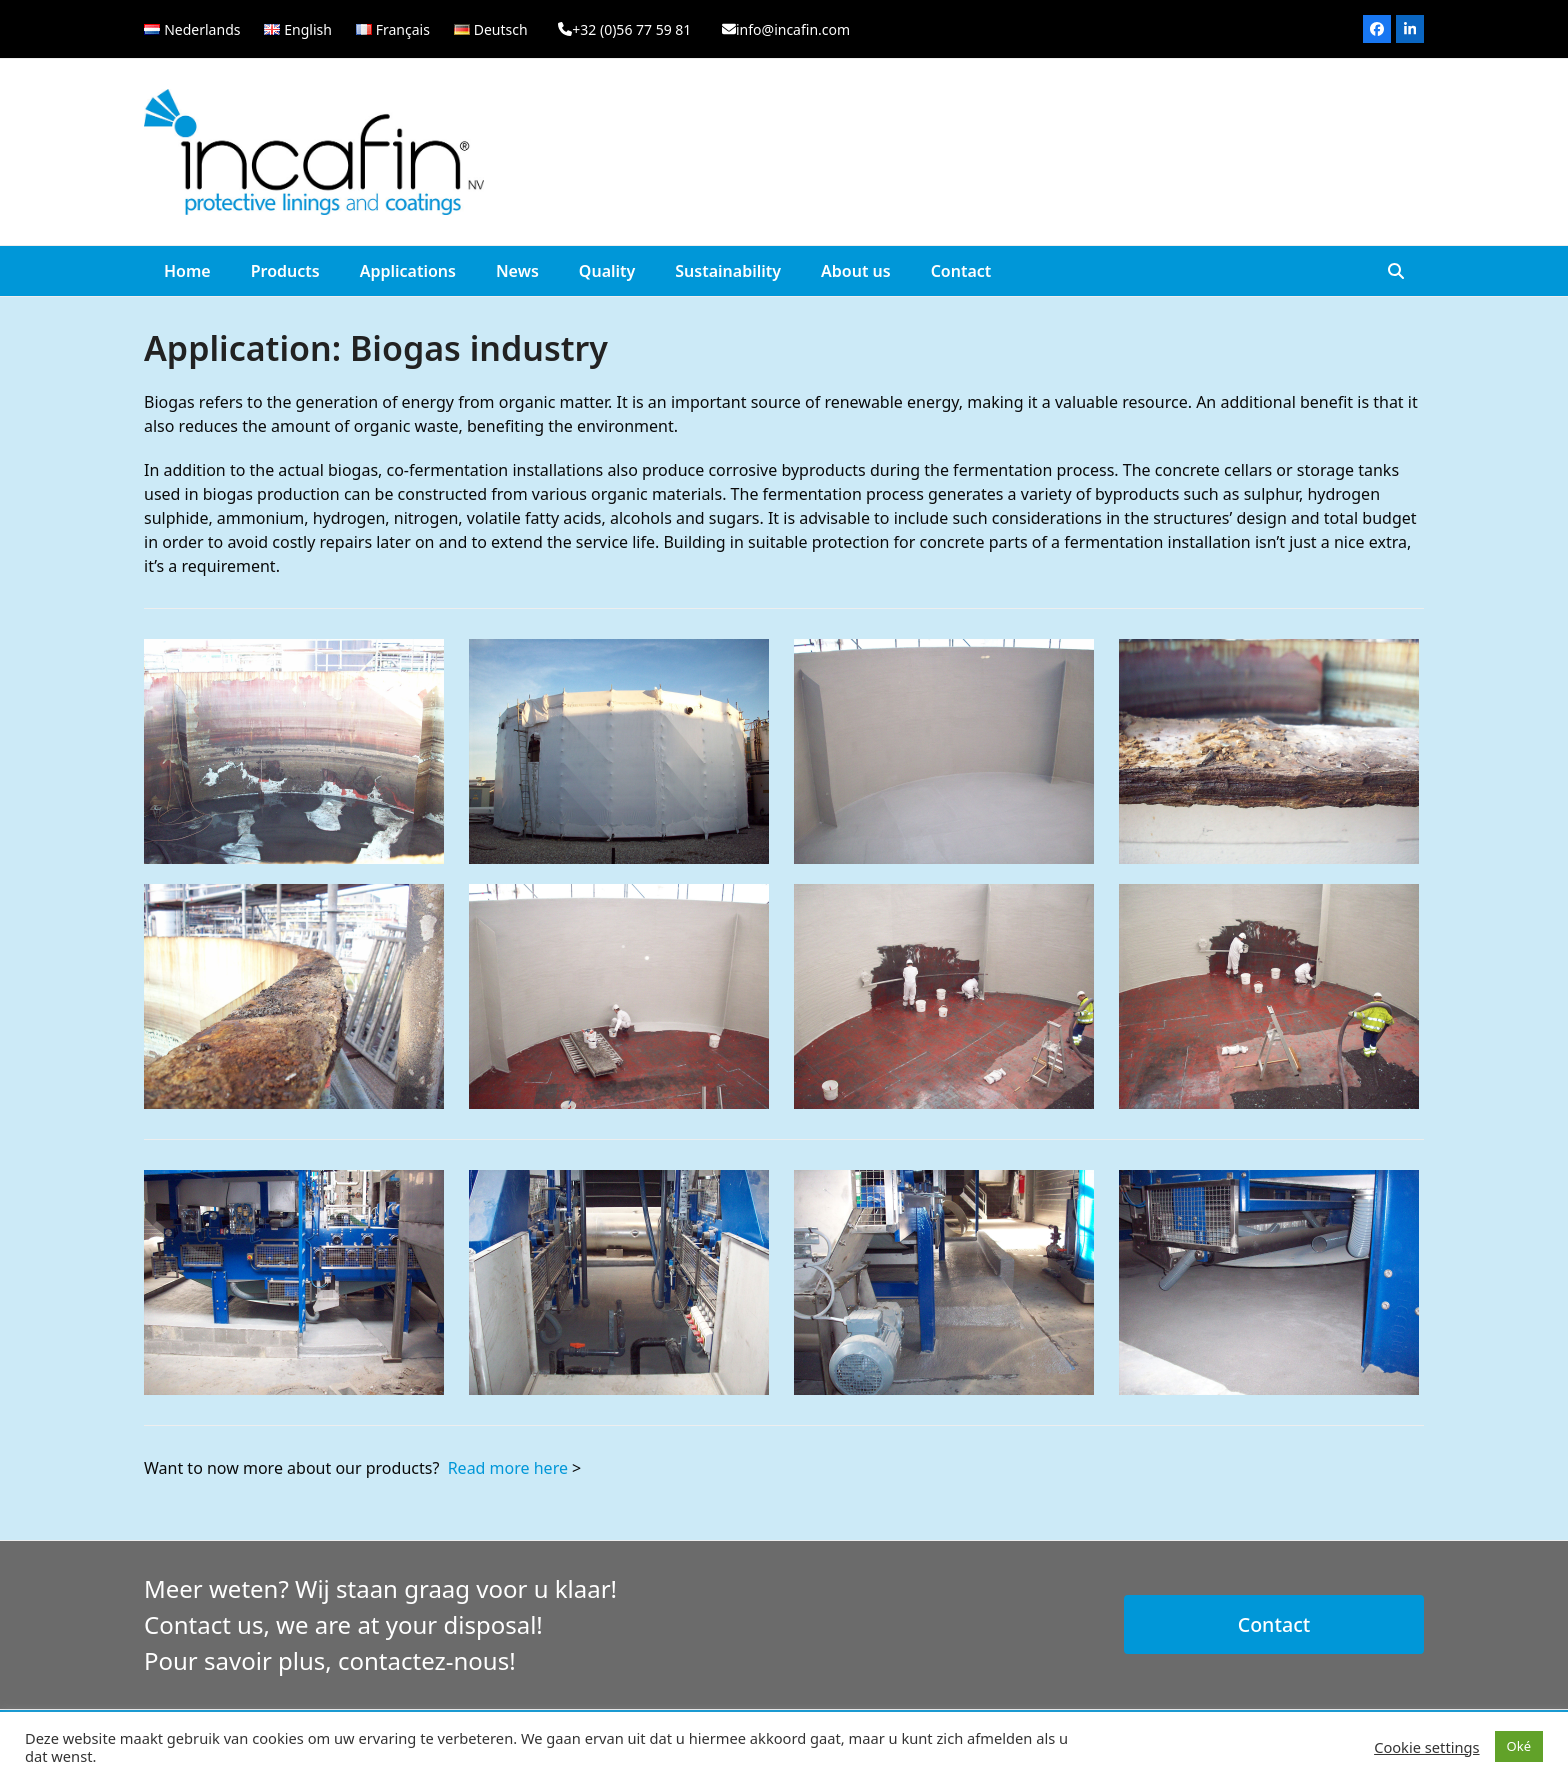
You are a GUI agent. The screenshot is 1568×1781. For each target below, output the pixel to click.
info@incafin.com (793, 29)
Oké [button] (1519, 1746)
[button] (1396, 271)
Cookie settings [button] (1426, 1747)
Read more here (508, 1468)
